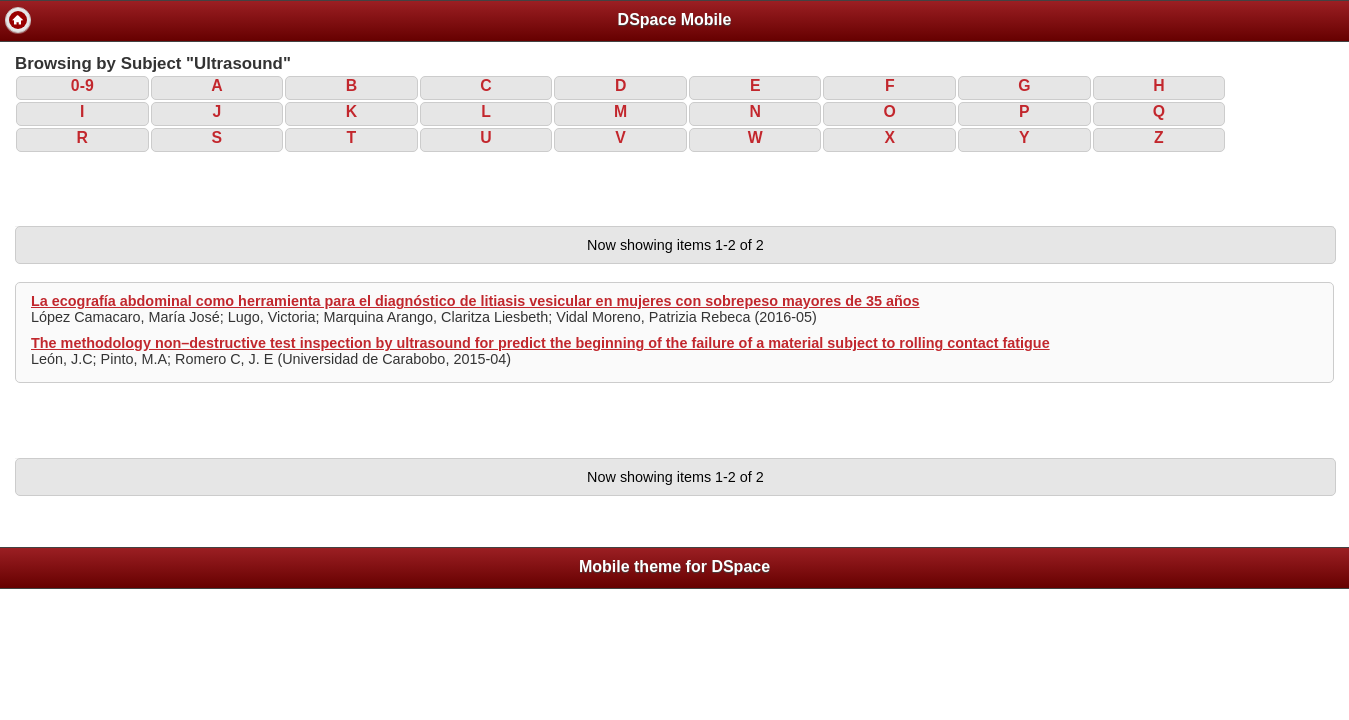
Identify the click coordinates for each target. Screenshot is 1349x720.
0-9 (82, 85)
